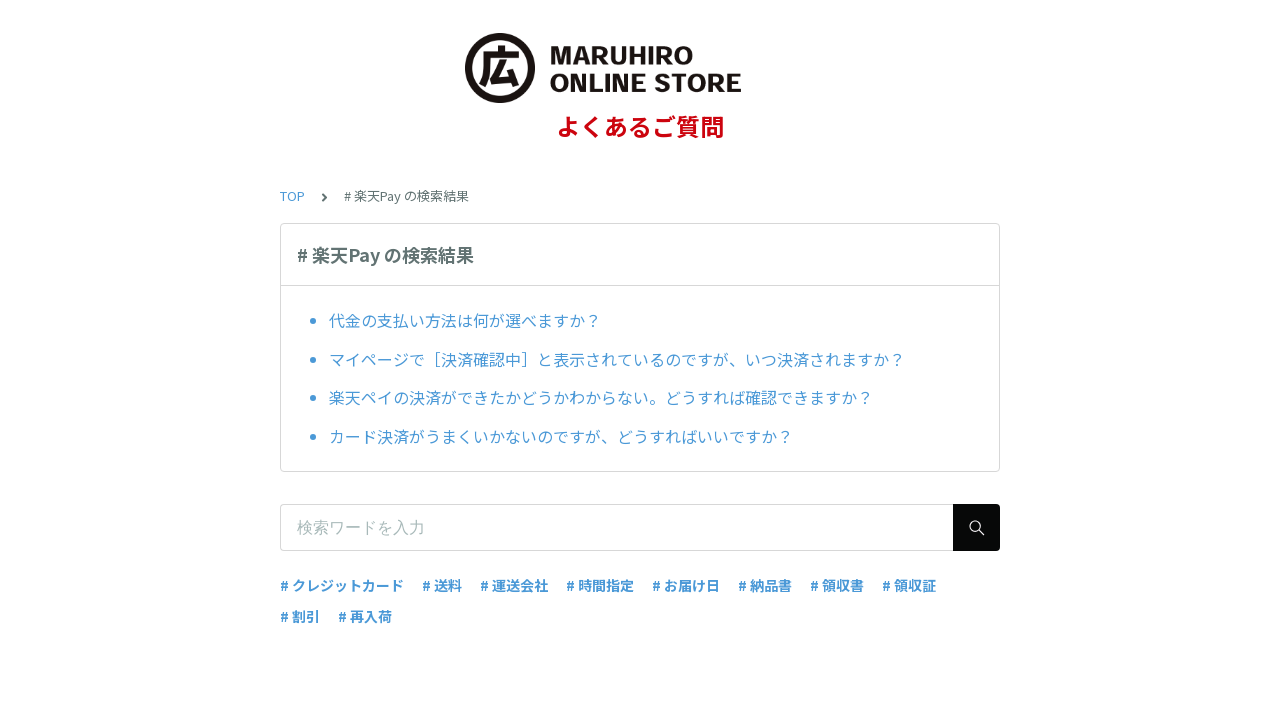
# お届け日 (686, 585)
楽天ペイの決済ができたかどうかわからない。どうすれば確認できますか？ (601, 397)
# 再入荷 (365, 616)
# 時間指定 (600, 585)
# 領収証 (909, 585)
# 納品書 (765, 585)
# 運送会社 (514, 585)
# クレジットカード (342, 585)
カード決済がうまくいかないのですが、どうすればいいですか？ (561, 436)
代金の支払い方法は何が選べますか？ (465, 320)
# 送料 (442, 585)
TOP (292, 195)
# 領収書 (837, 585)
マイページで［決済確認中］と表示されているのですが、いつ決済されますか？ (617, 359)
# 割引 (300, 616)
